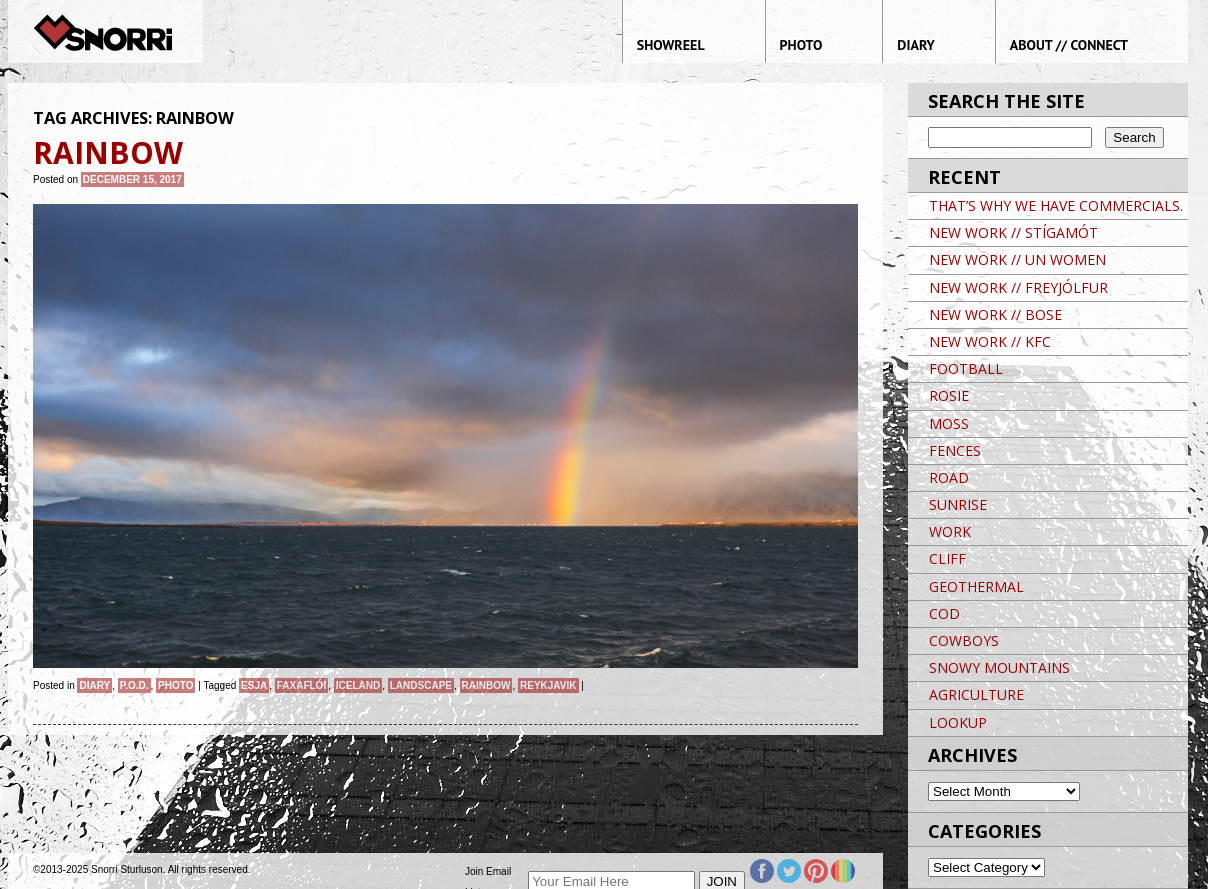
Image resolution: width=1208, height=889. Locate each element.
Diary (94, 685)
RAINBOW (486, 685)
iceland (358, 685)
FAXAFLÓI (301, 685)
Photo (175, 685)
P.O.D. (134, 685)
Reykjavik (548, 685)
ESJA (254, 685)
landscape (421, 685)
